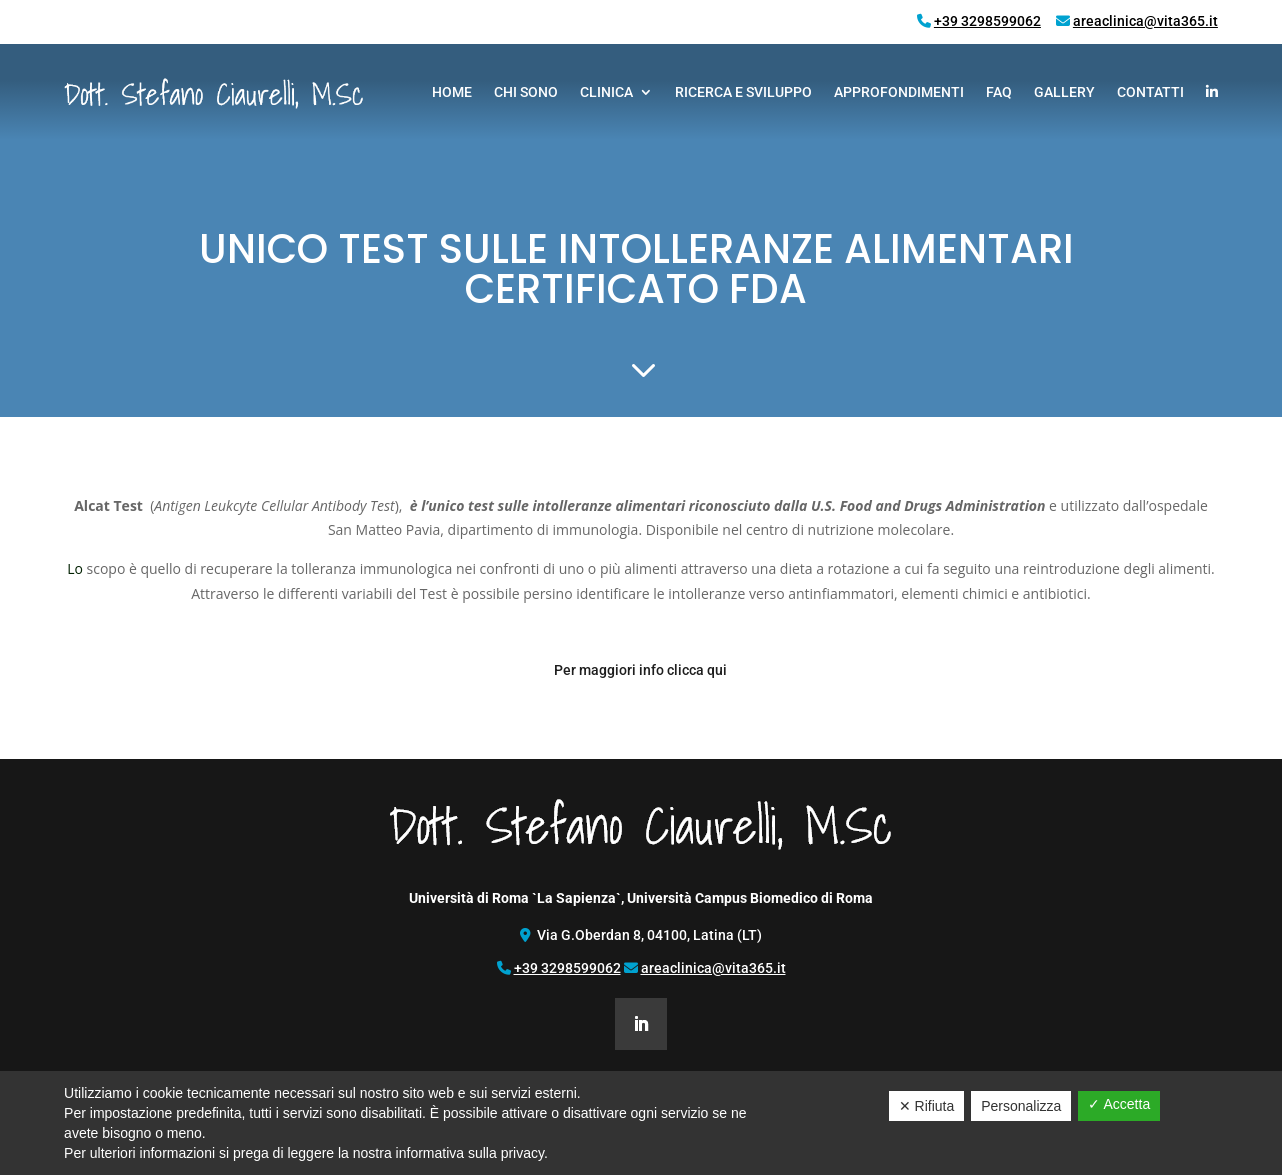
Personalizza (1021, 1106)
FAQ (999, 92)
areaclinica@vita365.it (1145, 21)
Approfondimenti (899, 92)
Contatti (1150, 92)
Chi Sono (526, 92)
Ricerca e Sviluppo (743, 92)
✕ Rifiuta (927, 1106)
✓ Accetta (1119, 1104)
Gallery (1064, 92)
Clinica (606, 92)
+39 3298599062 (987, 21)
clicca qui (697, 670)
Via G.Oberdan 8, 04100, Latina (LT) (649, 935)
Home (452, 92)
